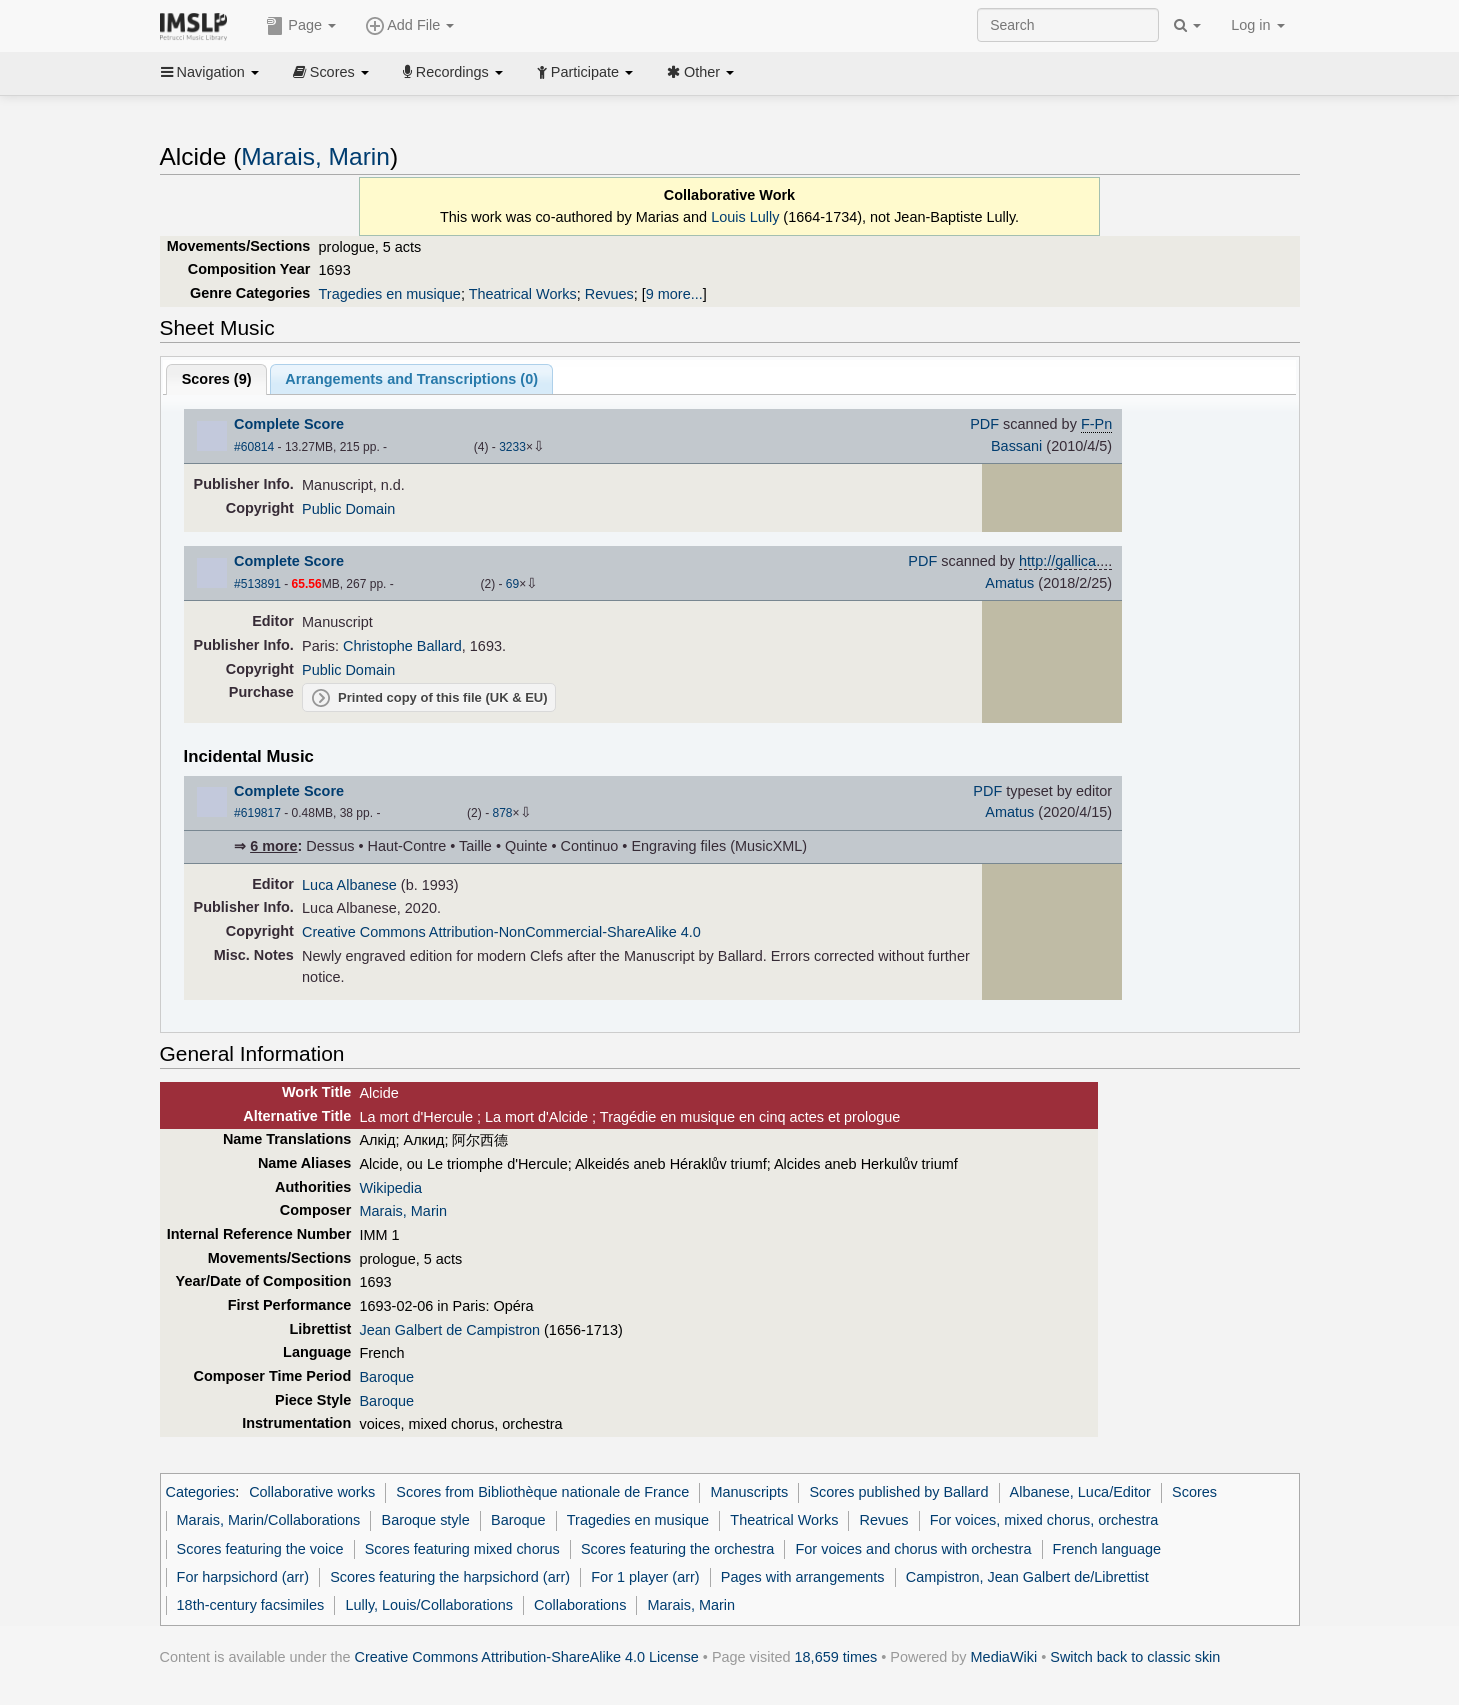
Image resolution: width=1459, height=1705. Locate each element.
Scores (331, 72)
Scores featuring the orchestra (677, 1549)
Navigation (210, 72)
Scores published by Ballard (898, 1492)
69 (512, 584)
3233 (512, 447)
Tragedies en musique (390, 294)
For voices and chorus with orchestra (914, 1549)
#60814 (254, 447)
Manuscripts (749, 1492)
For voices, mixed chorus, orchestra (1044, 1520)
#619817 (257, 813)
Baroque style (426, 1520)
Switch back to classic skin (1135, 1657)
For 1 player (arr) (645, 1577)
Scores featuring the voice (260, 1549)
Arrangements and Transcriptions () (411, 379)
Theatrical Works (523, 294)
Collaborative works (312, 1492)
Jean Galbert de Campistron (449, 1330)
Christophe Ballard (402, 646)
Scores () (217, 379)
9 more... (674, 294)
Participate (585, 72)
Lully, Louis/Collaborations (428, 1605)
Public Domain (348, 509)
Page (301, 26)
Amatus (1009, 583)
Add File (410, 26)
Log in (1257, 25)
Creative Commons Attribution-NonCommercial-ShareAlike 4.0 (501, 932)
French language (1107, 1549)
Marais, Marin (315, 156)
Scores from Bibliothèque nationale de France (542, 1492)
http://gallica (1057, 561)
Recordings (453, 72)
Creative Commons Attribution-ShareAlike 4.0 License (527, 1657)
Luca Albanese (349, 885)
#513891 (257, 584)
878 (502, 813)
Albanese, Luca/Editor (1080, 1492)
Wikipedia (390, 1188)
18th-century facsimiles (251, 1605)
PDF (984, 424)
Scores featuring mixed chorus (462, 1549)
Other (700, 72)
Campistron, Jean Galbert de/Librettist (1027, 1577)
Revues (609, 294)
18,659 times (836, 1657)
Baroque (386, 1377)
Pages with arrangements (803, 1577)
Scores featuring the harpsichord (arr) (450, 1577)
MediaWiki (1004, 1657)
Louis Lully (745, 217)
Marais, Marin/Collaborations (269, 1520)
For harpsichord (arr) (243, 1577)
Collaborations (580, 1605)
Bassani (1016, 446)
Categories (201, 1492)
